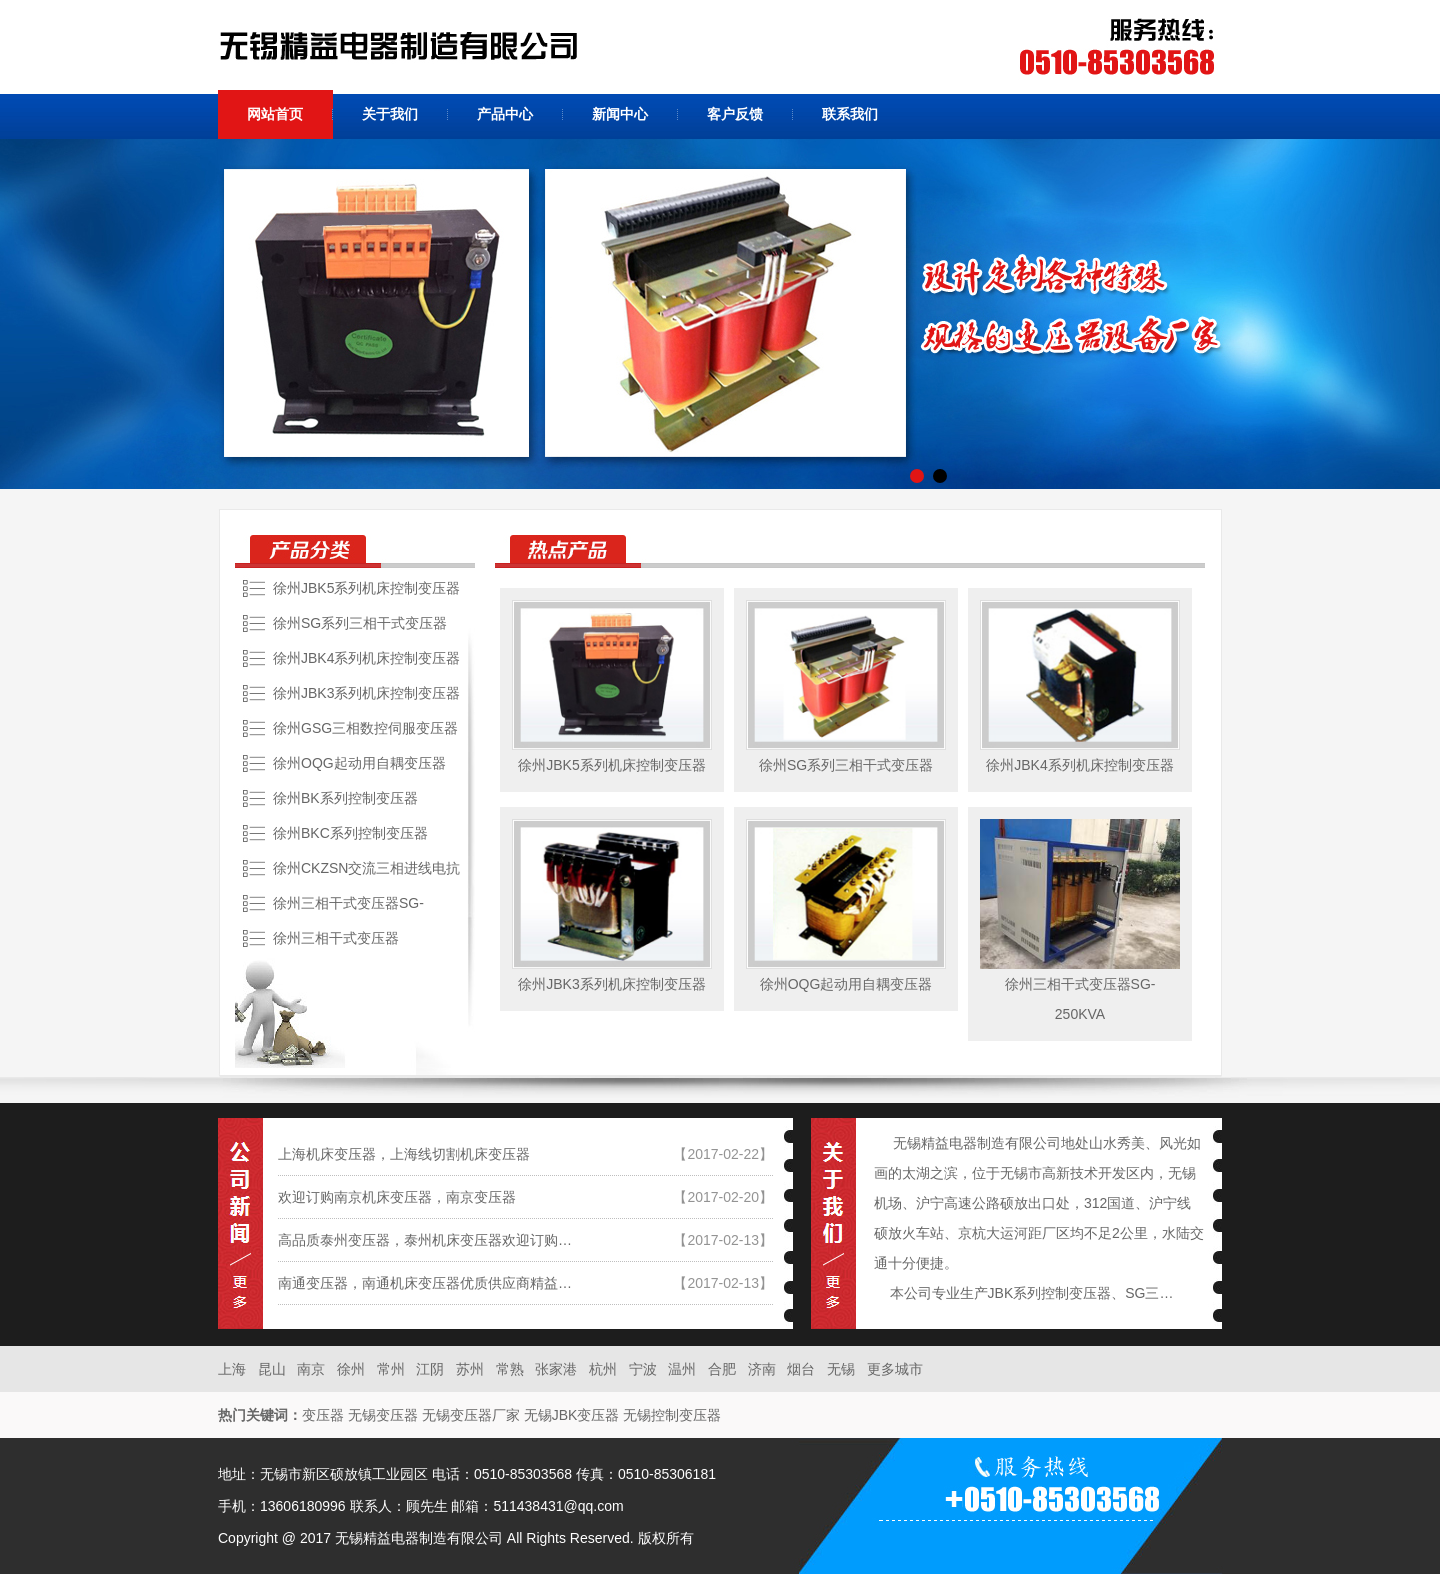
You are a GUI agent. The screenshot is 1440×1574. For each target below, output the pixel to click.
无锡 (843, 1369)
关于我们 (390, 114)
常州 (393, 1369)
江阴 (432, 1369)
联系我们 (850, 114)
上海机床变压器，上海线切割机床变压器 (404, 1154)
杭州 (605, 1369)
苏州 (472, 1369)
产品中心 (505, 114)
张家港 (558, 1369)
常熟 (512, 1369)
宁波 (645, 1369)
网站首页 (275, 114)
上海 (234, 1369)
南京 (313, 1369)
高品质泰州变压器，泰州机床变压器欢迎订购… (425, 1240)
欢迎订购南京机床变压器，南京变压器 (397, 1197)
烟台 (803, 1369)
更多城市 (895, 1369)
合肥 (724, 1369)
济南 (764, 1369)
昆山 (274, 1369)
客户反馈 (735, 114)
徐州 (353, 1369)
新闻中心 (620, 114)
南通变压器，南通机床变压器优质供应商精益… (425, 1283)
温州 (684, 1369)
